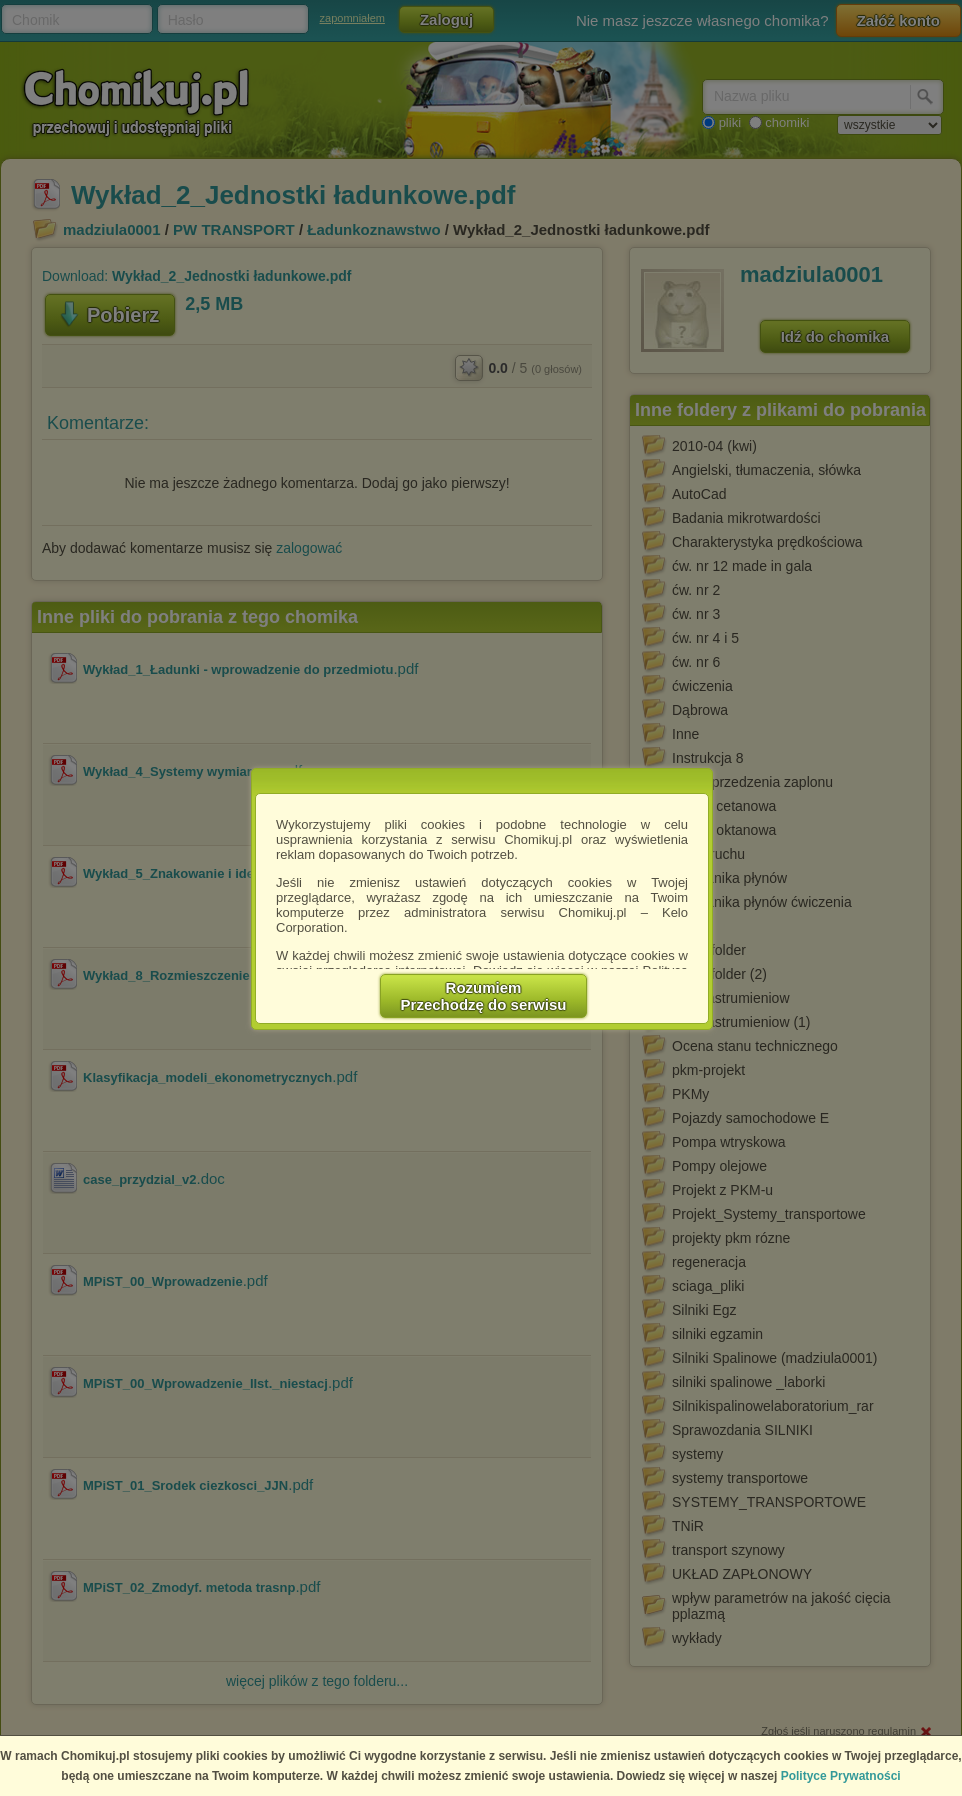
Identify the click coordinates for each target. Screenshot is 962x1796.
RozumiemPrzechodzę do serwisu (484, 996)
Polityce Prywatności (841, 1776)
